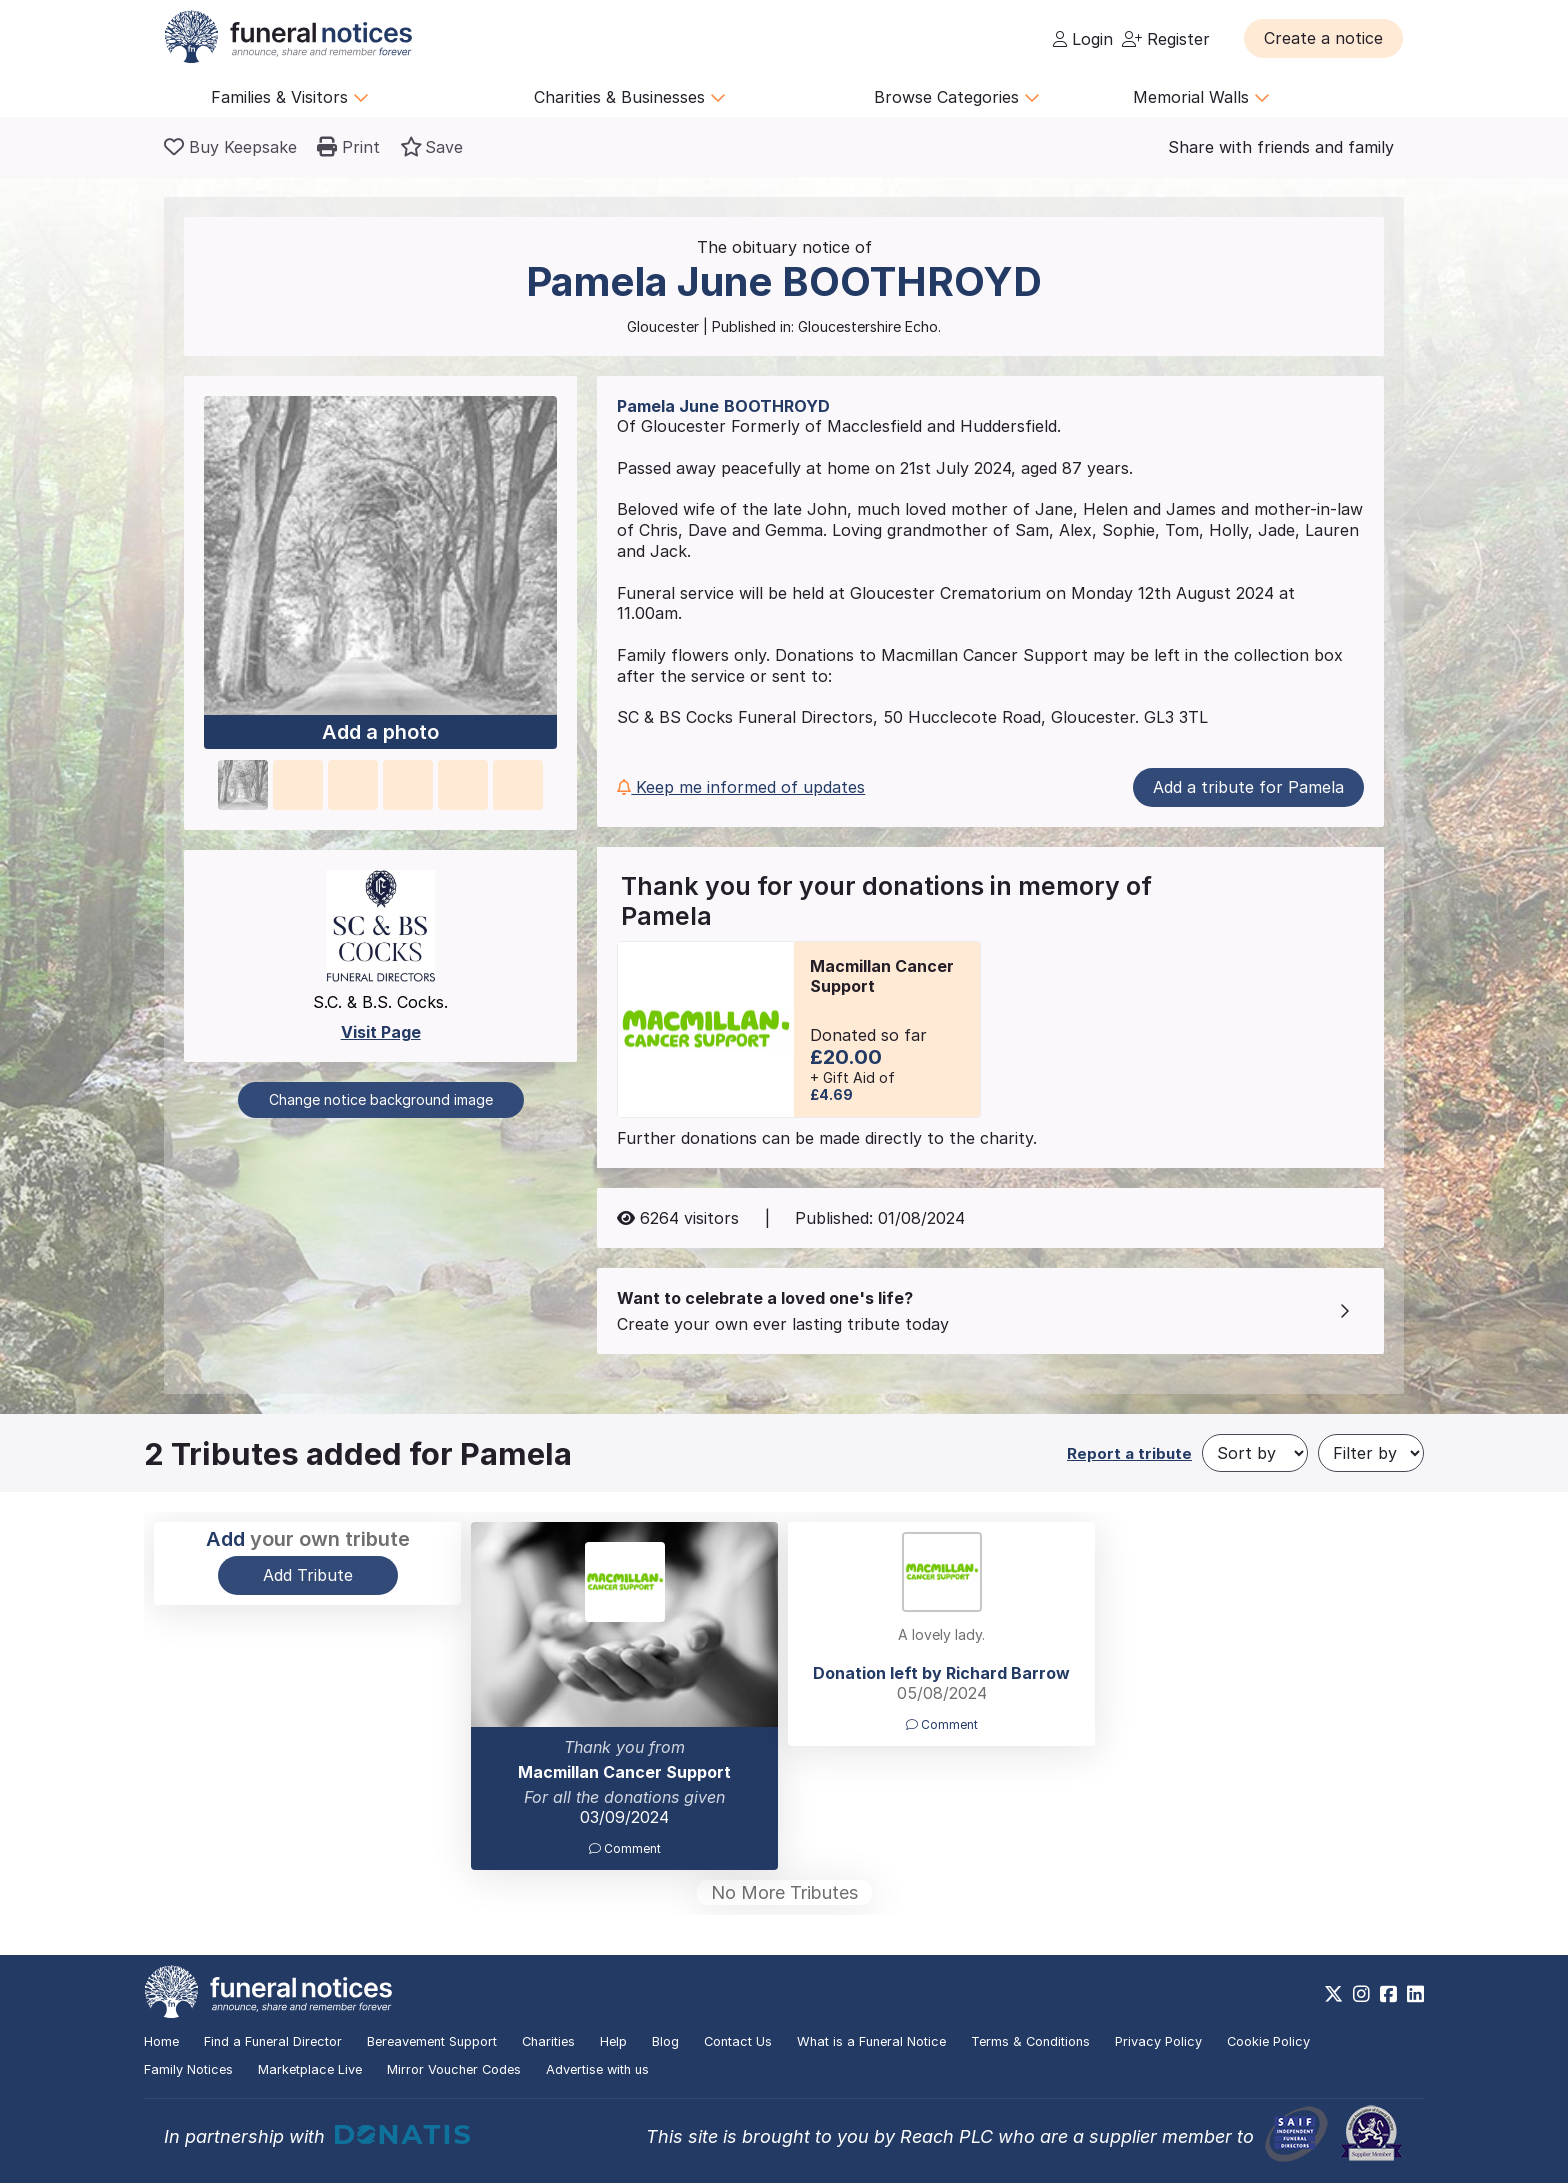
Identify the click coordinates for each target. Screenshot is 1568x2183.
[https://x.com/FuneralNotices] (1333, 1994)
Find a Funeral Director (273, 2041)
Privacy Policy (1158, 2041)
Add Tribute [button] (308, 1575)
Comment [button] (625, 1848)
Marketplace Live (310, 2069)
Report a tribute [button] (1129, 1453)
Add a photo (380, 733)
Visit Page (381, 1032)
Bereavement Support (432, 2041)
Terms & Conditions (1030, 2041)
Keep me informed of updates (741, 787)
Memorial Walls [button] (1201, 97)
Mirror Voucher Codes (454, 2069)
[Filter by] (1371, 1453)
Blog (665, 2041)
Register (1166, 39)
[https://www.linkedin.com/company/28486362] (1415, 1994)
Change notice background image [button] (381, 1099)
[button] (1323, 38)
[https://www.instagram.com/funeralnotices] (1361, 1994)
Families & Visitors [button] (290, 97)
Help (613, 2041)
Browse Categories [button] (957, 97)
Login (1083, 39)
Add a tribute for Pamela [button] (1248, 787)
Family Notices (188, 2069)
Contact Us (738, 2041)
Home (161, 2041)
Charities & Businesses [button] (630, 97)
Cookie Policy (1268, 2041)
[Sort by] (1255, 1453)
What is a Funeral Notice (871, 2041)
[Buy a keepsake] (230, 147)
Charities (548, 2041)
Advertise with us (597, 2069)
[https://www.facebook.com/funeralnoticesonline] (1388, 1994)
